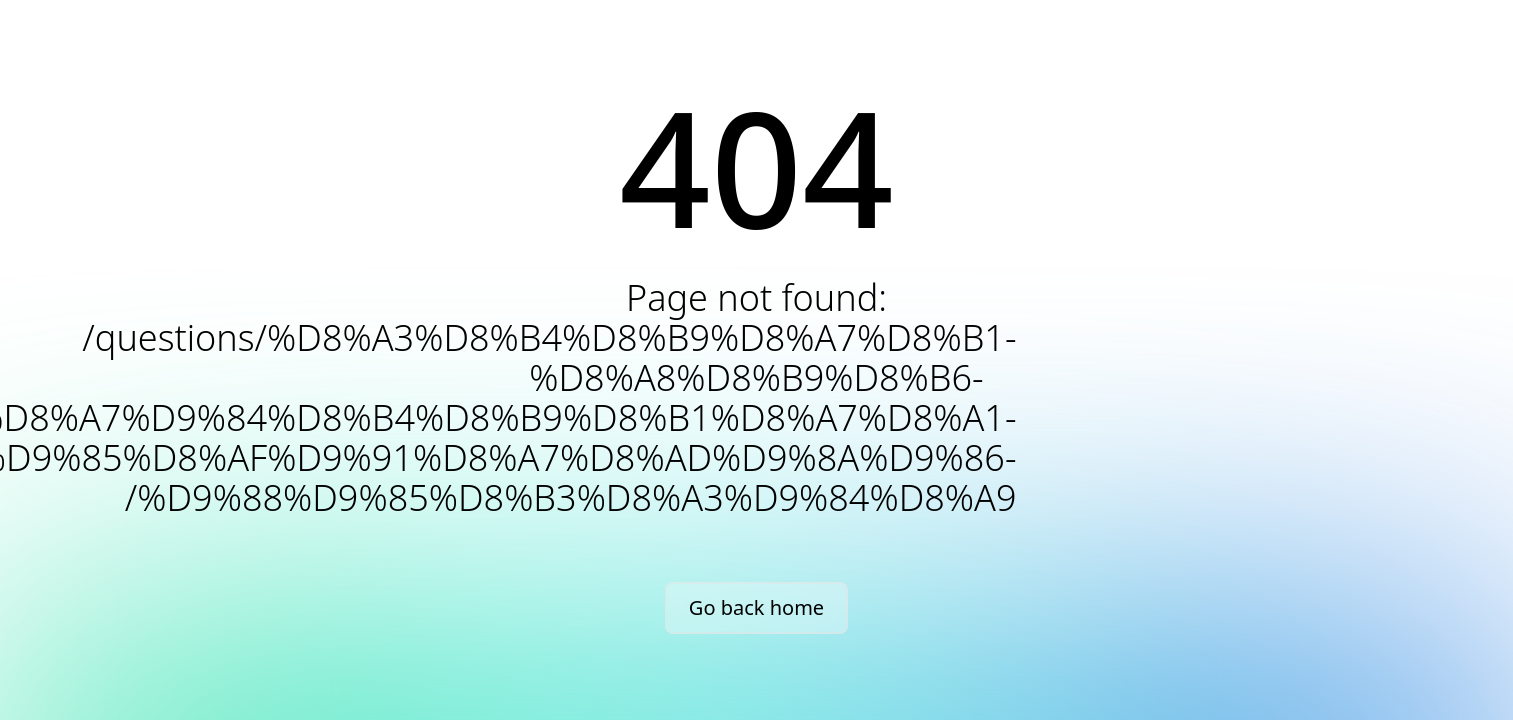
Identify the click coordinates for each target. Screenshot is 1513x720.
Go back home (756, 607)
